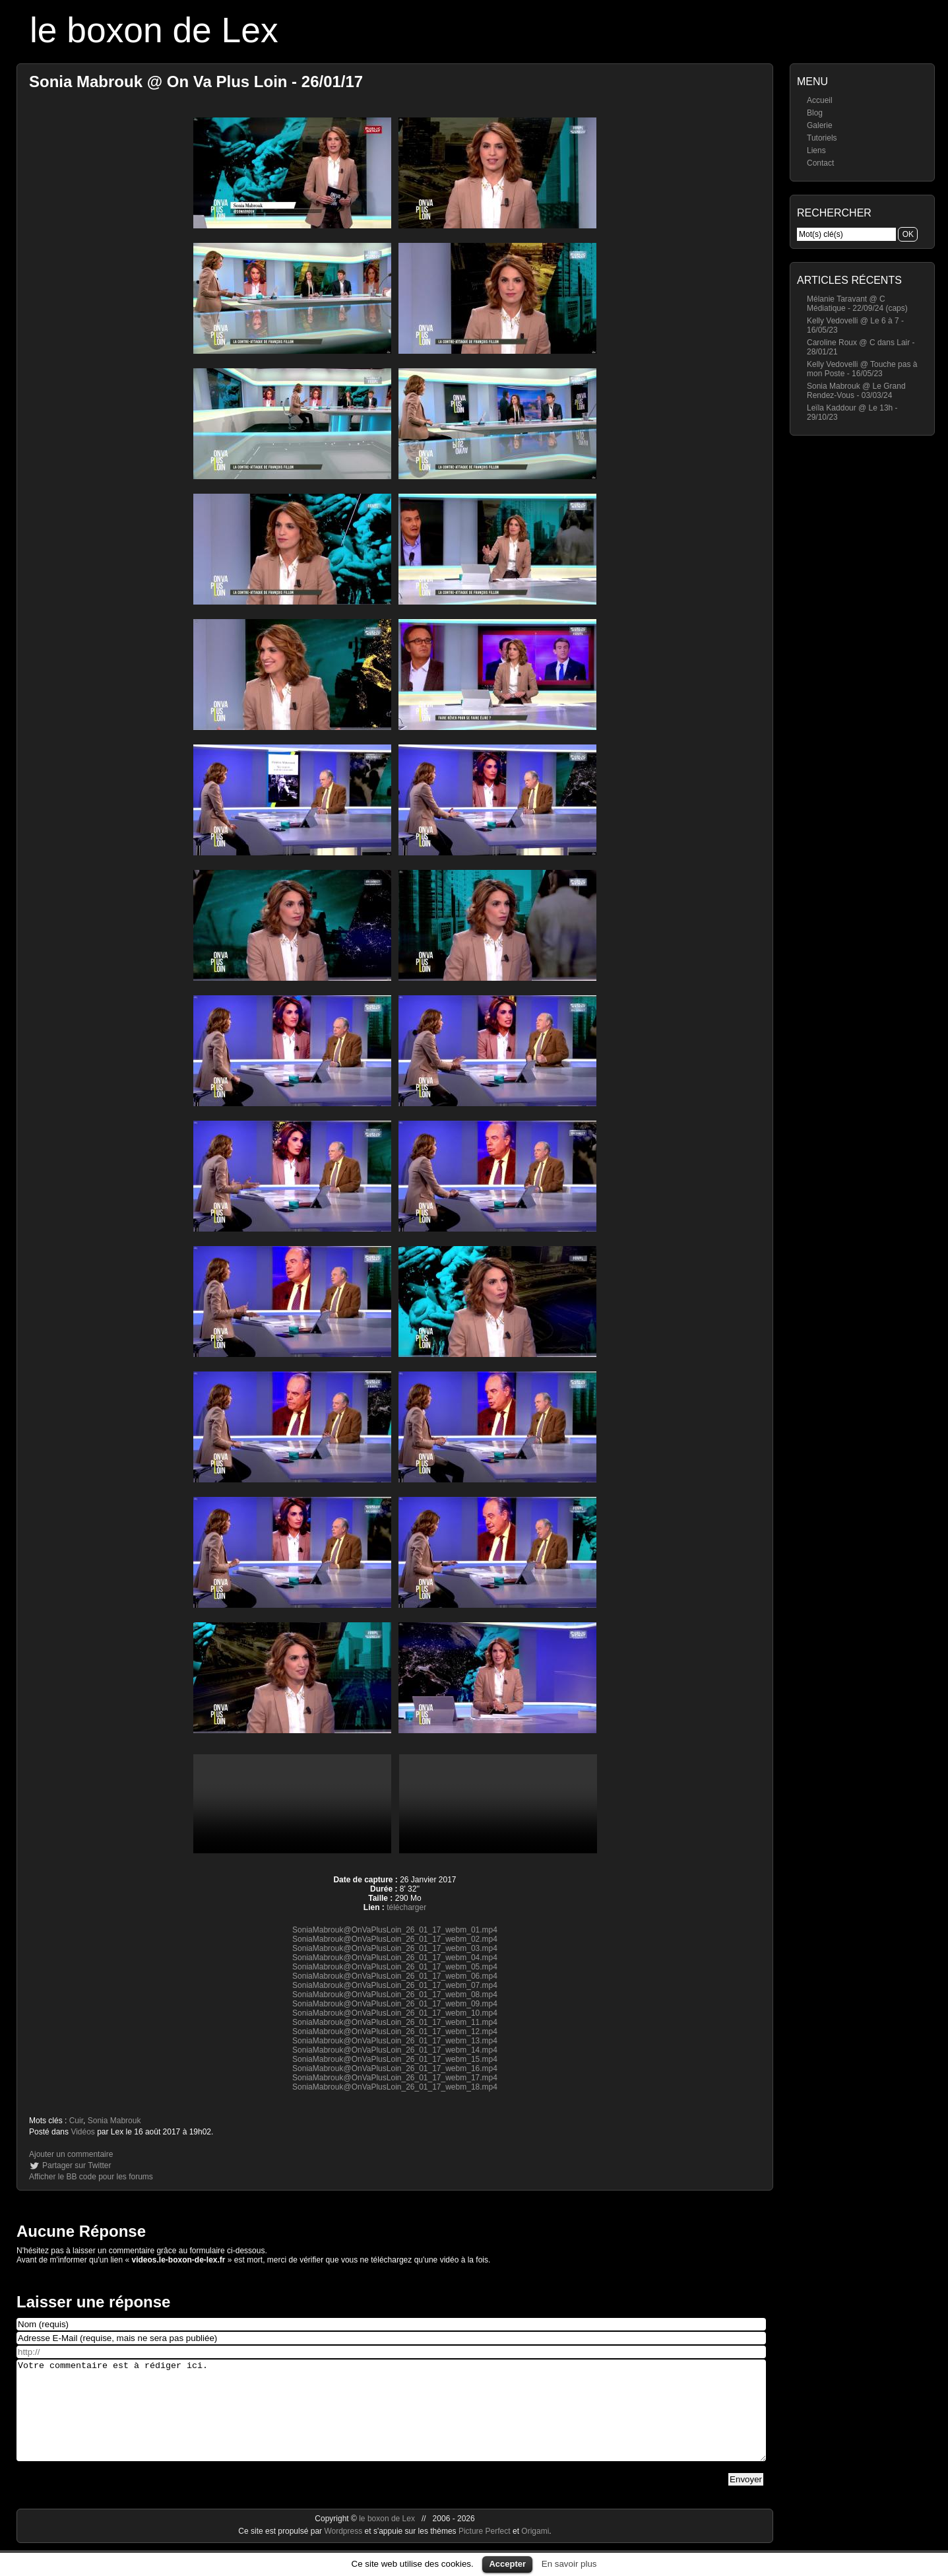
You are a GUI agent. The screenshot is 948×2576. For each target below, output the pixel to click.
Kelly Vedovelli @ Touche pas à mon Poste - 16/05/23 (862, 369)
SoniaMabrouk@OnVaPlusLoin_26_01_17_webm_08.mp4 (394, 1994)
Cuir (76, 2120)
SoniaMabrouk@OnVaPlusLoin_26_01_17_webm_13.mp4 (394, 2040)
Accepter (507, 2564)
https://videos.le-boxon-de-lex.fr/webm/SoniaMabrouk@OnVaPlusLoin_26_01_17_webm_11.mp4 (498, 1804)
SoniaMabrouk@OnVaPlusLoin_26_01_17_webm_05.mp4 (394, 1966)
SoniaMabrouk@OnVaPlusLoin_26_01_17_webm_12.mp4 (394, 2031)
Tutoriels (822, 138)
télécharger (406, 1907)
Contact (820, 163)
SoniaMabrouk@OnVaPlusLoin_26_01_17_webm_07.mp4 (394, 1985)
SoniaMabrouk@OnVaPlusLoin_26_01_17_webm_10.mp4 (394, 2013)
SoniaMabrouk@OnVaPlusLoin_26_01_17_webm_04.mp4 (394, 1957)
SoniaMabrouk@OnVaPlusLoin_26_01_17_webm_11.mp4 (394, 2022)
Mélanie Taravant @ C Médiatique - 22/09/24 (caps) (857, 303)
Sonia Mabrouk (114, 2120)
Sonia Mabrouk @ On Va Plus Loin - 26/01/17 (196, 81)
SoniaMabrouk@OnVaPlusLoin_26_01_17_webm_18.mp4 (394, 2087)
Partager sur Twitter (76, 2165)
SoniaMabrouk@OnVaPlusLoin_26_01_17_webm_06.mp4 (394, 1976)
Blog (815, 112)
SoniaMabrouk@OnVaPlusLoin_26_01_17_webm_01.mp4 (394, 1929)
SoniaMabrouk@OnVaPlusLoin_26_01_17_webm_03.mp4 (394, 1948)
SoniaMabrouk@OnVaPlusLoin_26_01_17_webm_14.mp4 (394, 2050)
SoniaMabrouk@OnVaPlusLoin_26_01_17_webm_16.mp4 (394, 2068)
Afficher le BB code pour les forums (91, 2176)
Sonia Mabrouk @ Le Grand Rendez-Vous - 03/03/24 (856, 390)
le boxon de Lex (154, 30)
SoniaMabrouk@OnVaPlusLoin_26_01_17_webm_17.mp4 (394, 2077)
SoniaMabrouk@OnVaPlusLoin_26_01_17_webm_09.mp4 (394, 2003)
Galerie (820, 125)
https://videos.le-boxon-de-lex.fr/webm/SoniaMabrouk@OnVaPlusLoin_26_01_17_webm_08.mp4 (292, 1804)
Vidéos (82, 2131)
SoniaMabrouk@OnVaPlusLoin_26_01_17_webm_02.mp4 (394, 1939)
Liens (816, 150)
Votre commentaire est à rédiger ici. (391, 2420)
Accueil (820, 100)
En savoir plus (569, 2564)
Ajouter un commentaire (71, 2154)
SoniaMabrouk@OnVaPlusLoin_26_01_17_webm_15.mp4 (394, 2059)
